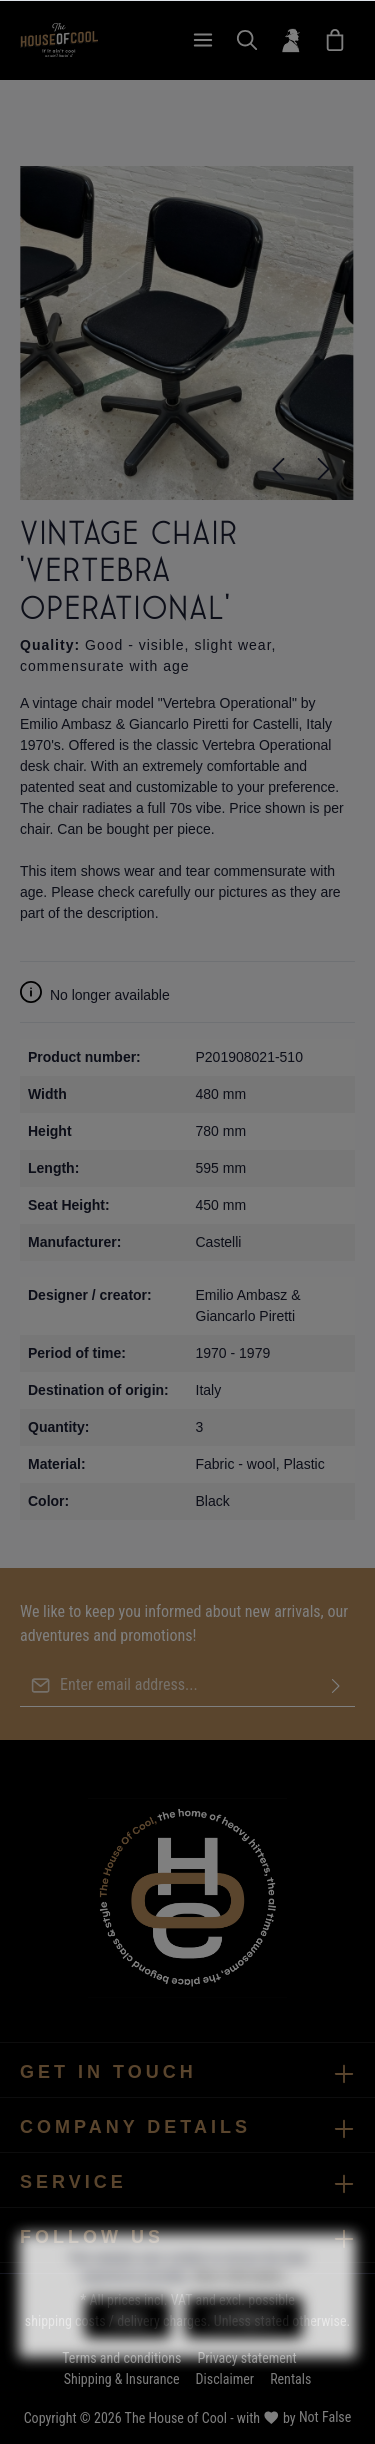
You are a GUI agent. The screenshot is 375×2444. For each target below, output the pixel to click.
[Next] (324, 469)
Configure (244, 2355)
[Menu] (203, 40)
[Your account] (291, 40)
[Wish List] (335, 40)
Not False (325, 2417)
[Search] (247, 40)
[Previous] (278, 469)
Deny (127, 2355)
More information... (244, 2314)
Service (73, 2182)
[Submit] (336, 1685)
